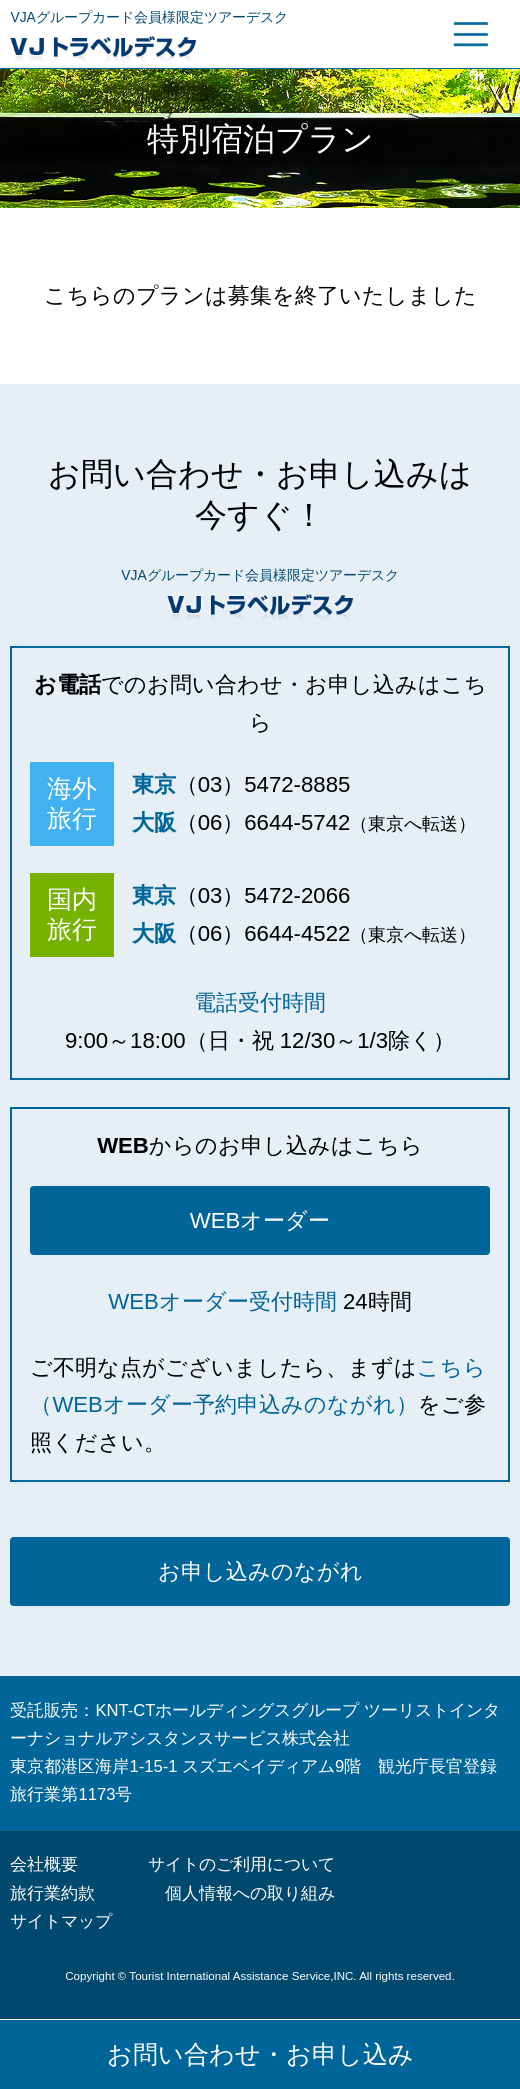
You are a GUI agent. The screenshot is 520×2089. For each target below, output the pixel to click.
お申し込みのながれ (260, 1571)
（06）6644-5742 (263, 822)
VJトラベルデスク (183, 46)
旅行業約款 (52, 1893)
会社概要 (44, 1864)
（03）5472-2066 (263, 895)
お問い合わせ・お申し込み (260, 2054)
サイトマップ (61, 1921)
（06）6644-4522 (263, 933)
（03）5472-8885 (263, 784)
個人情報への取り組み (250, 1893)
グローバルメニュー (471, 34)
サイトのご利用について (241, 1864)
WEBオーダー (260, 1220)
